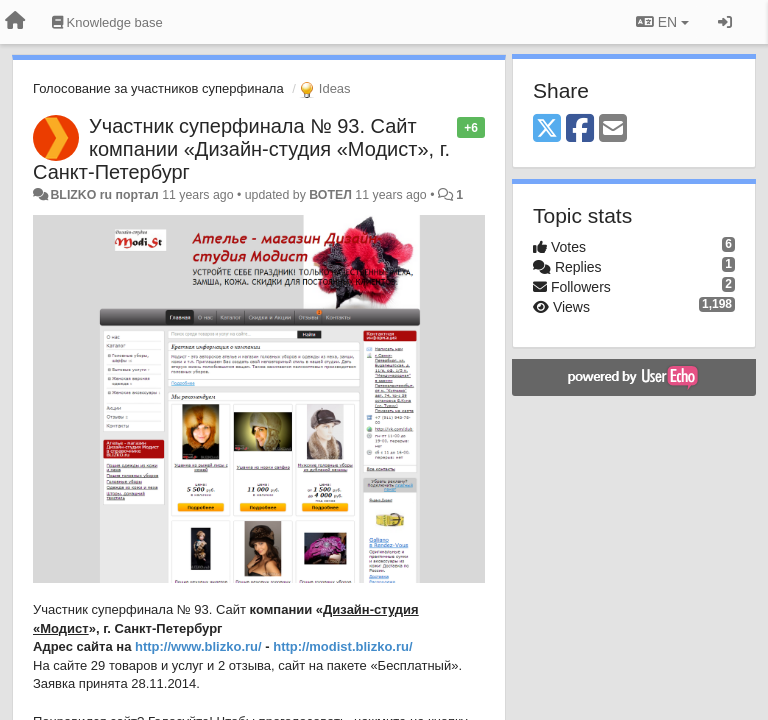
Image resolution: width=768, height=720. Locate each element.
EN (662, 22)
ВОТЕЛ (330, 195)
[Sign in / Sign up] (725, 22)
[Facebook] (580, 129)
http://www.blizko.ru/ (198, 646)
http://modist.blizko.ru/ (342, 646)
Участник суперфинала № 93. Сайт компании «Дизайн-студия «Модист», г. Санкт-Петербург (241, 149)
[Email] (613, 129)
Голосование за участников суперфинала (158, 88)
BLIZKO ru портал (104, 195)
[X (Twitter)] (547, 129)
